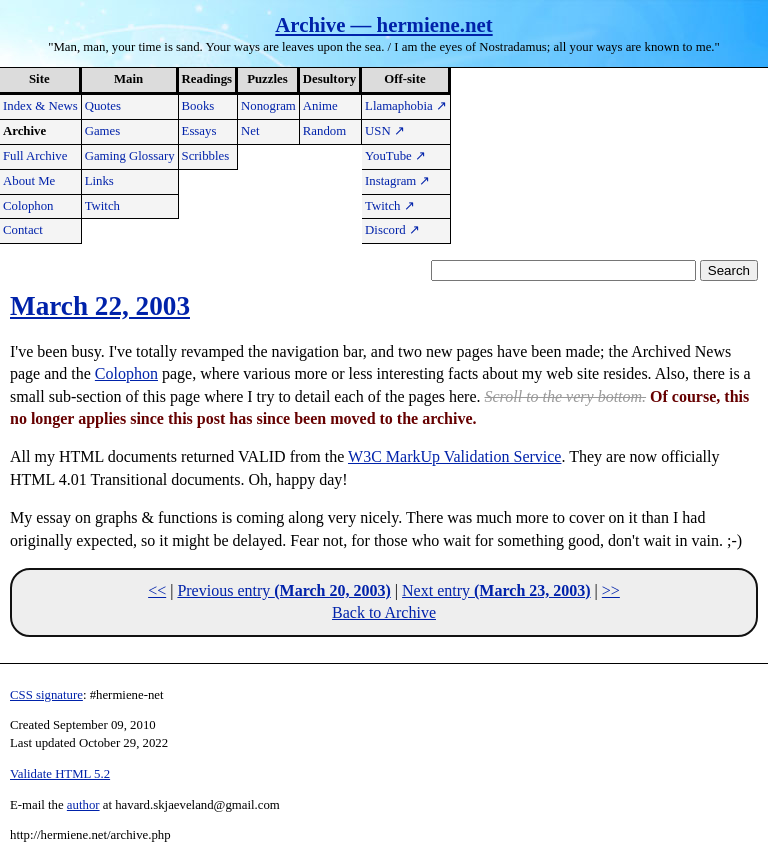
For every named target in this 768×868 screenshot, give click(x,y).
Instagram (397, 181)
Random (324, 131)
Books (198, 106)
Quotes (103, 106)
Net (250, 131)
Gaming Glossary (130, 156)
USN (385, 131)
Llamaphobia (406, 106)
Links (99, 181)
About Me (29, 181)
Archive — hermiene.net (383, 24)
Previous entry (283, 590)
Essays (199, 131)
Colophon (28, 206)
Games (103, 131)
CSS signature (46, 695)
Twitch (102, 206)
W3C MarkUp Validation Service (454, 456)
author (83, 805)
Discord (392, 230)
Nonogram (268, 106)
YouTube (395, 156)
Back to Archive (384, 612)
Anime (320, 106)
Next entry (496, 590)
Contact (23, 230)
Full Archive (35, 156)
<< (157, 590)
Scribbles (206, 156)
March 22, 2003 (100, 306)
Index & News (40, 106)
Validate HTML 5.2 (60, 774)
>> (611, 590)
